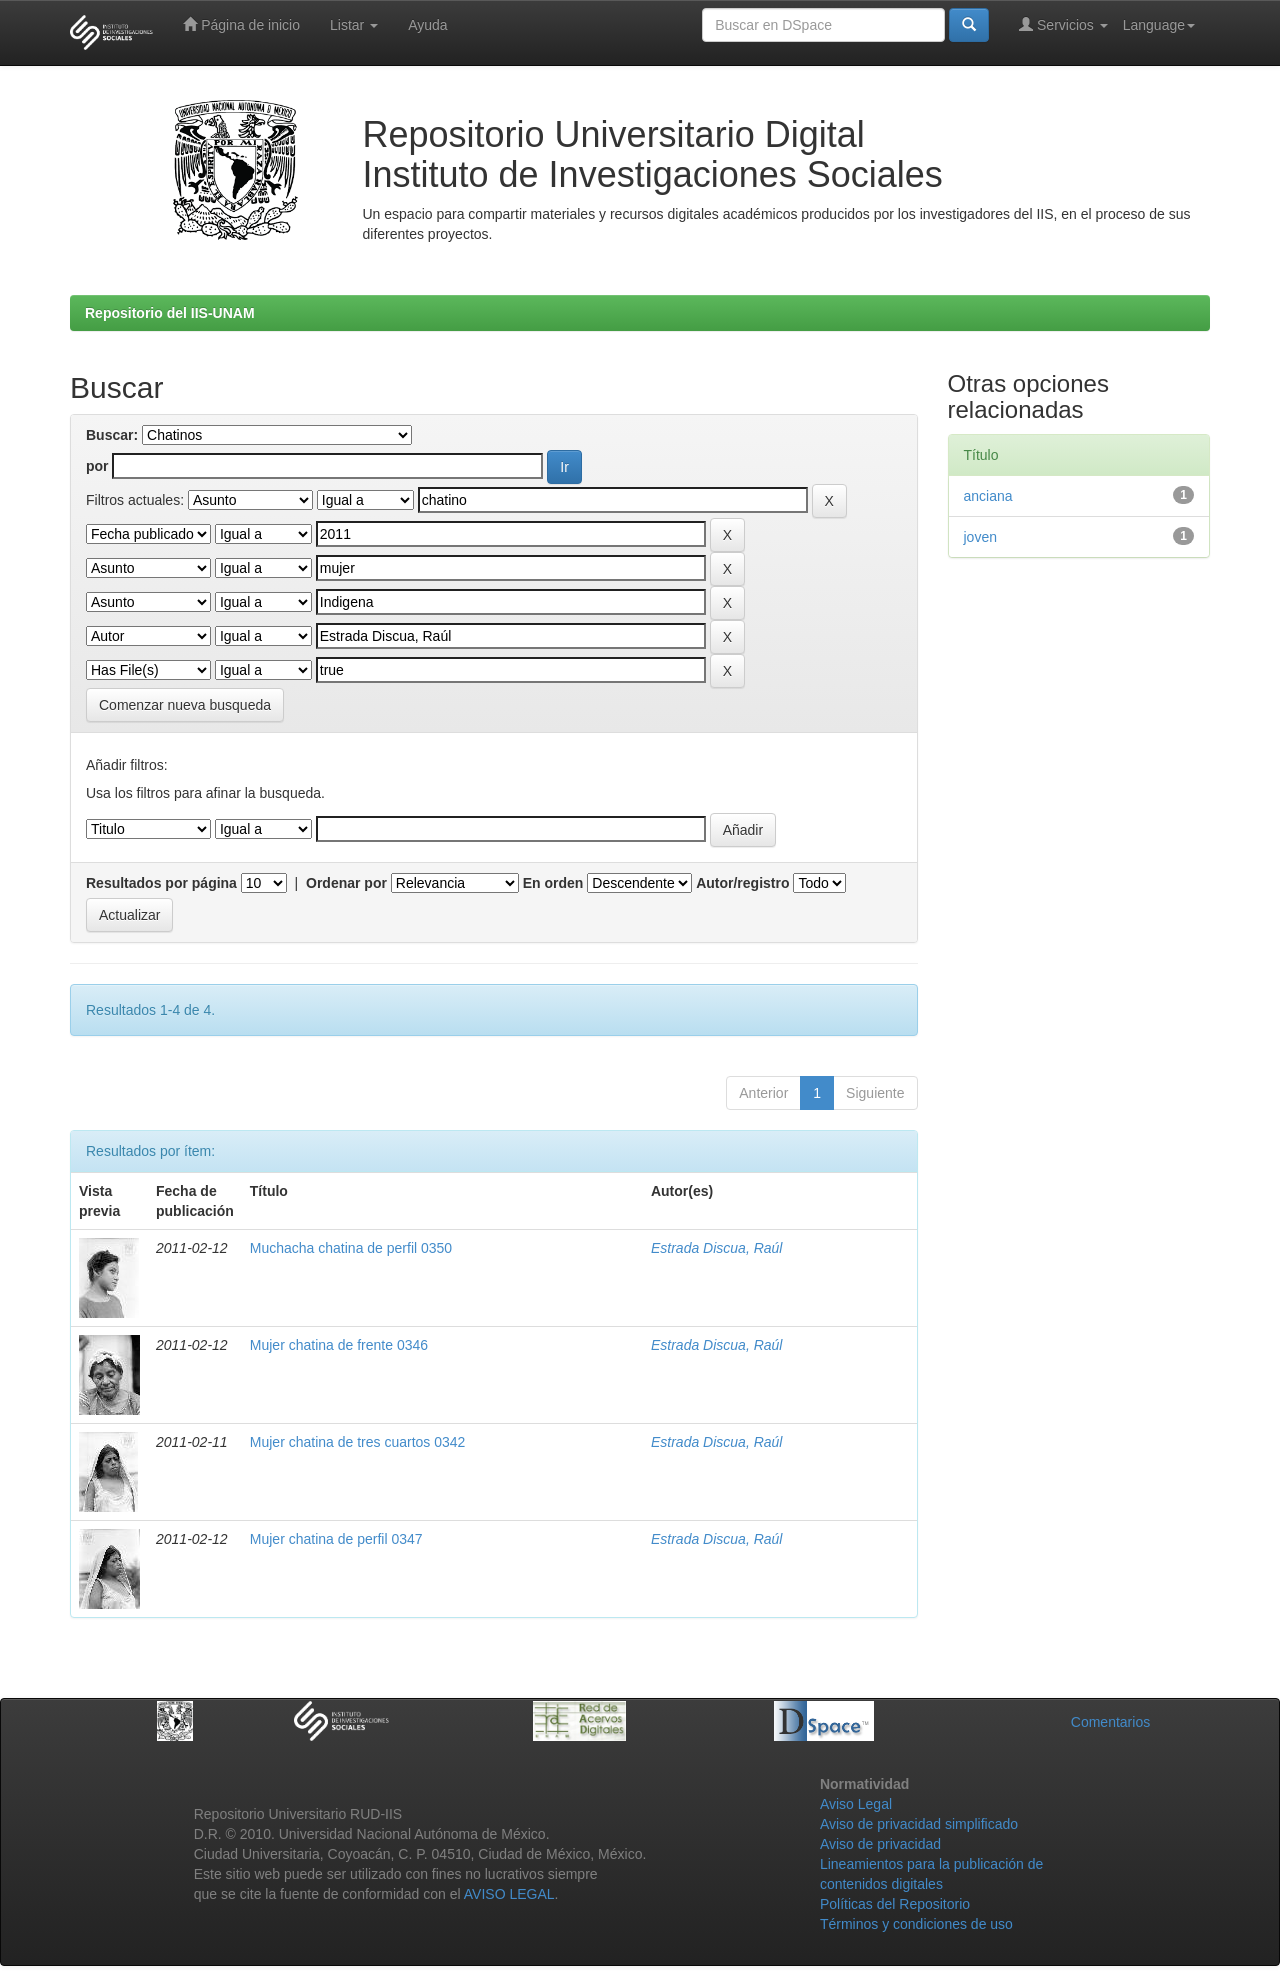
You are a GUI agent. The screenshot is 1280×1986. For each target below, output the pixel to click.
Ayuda (427, 25)
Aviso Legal (856, 1804)
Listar (354, 25)
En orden (553, 883)
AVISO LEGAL (509, 1894)
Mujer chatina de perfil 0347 (336, 1539)
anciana (988, 496)
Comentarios (1110, 1722)
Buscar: (112, 435)
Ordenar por (346, 883)
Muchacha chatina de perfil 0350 (351, 1248)
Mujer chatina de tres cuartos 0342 (358, 1442)
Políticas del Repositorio (895, 1904)
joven (980, 537)
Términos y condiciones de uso (916, 1924)
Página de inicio (241, 24)
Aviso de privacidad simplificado (919, 1824)
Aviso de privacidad (880, 1844)
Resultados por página (161, 883)
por (97, 466)
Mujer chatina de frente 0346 (339, 1345)
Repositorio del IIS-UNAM (170, 313)
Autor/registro (742, 883)
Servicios (1063, 24)
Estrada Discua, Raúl (717, 1248)
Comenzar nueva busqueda (185, 705)
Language (1159, 25)
